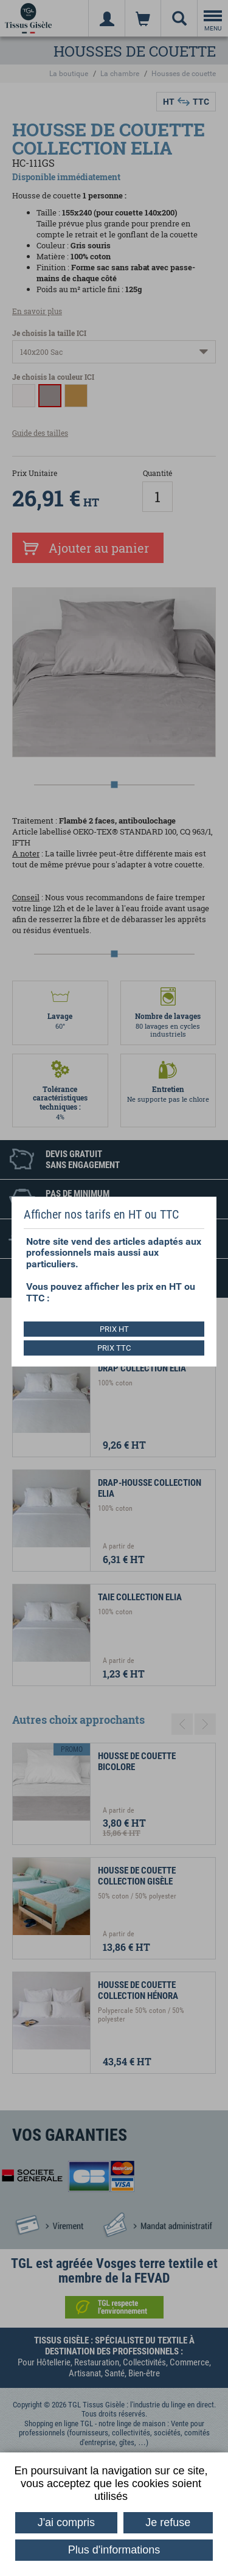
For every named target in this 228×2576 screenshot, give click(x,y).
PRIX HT (114, 1329)
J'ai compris (66, 2522)
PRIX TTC (114, 1348)
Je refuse (167, 2522)
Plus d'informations (114, 2550)
